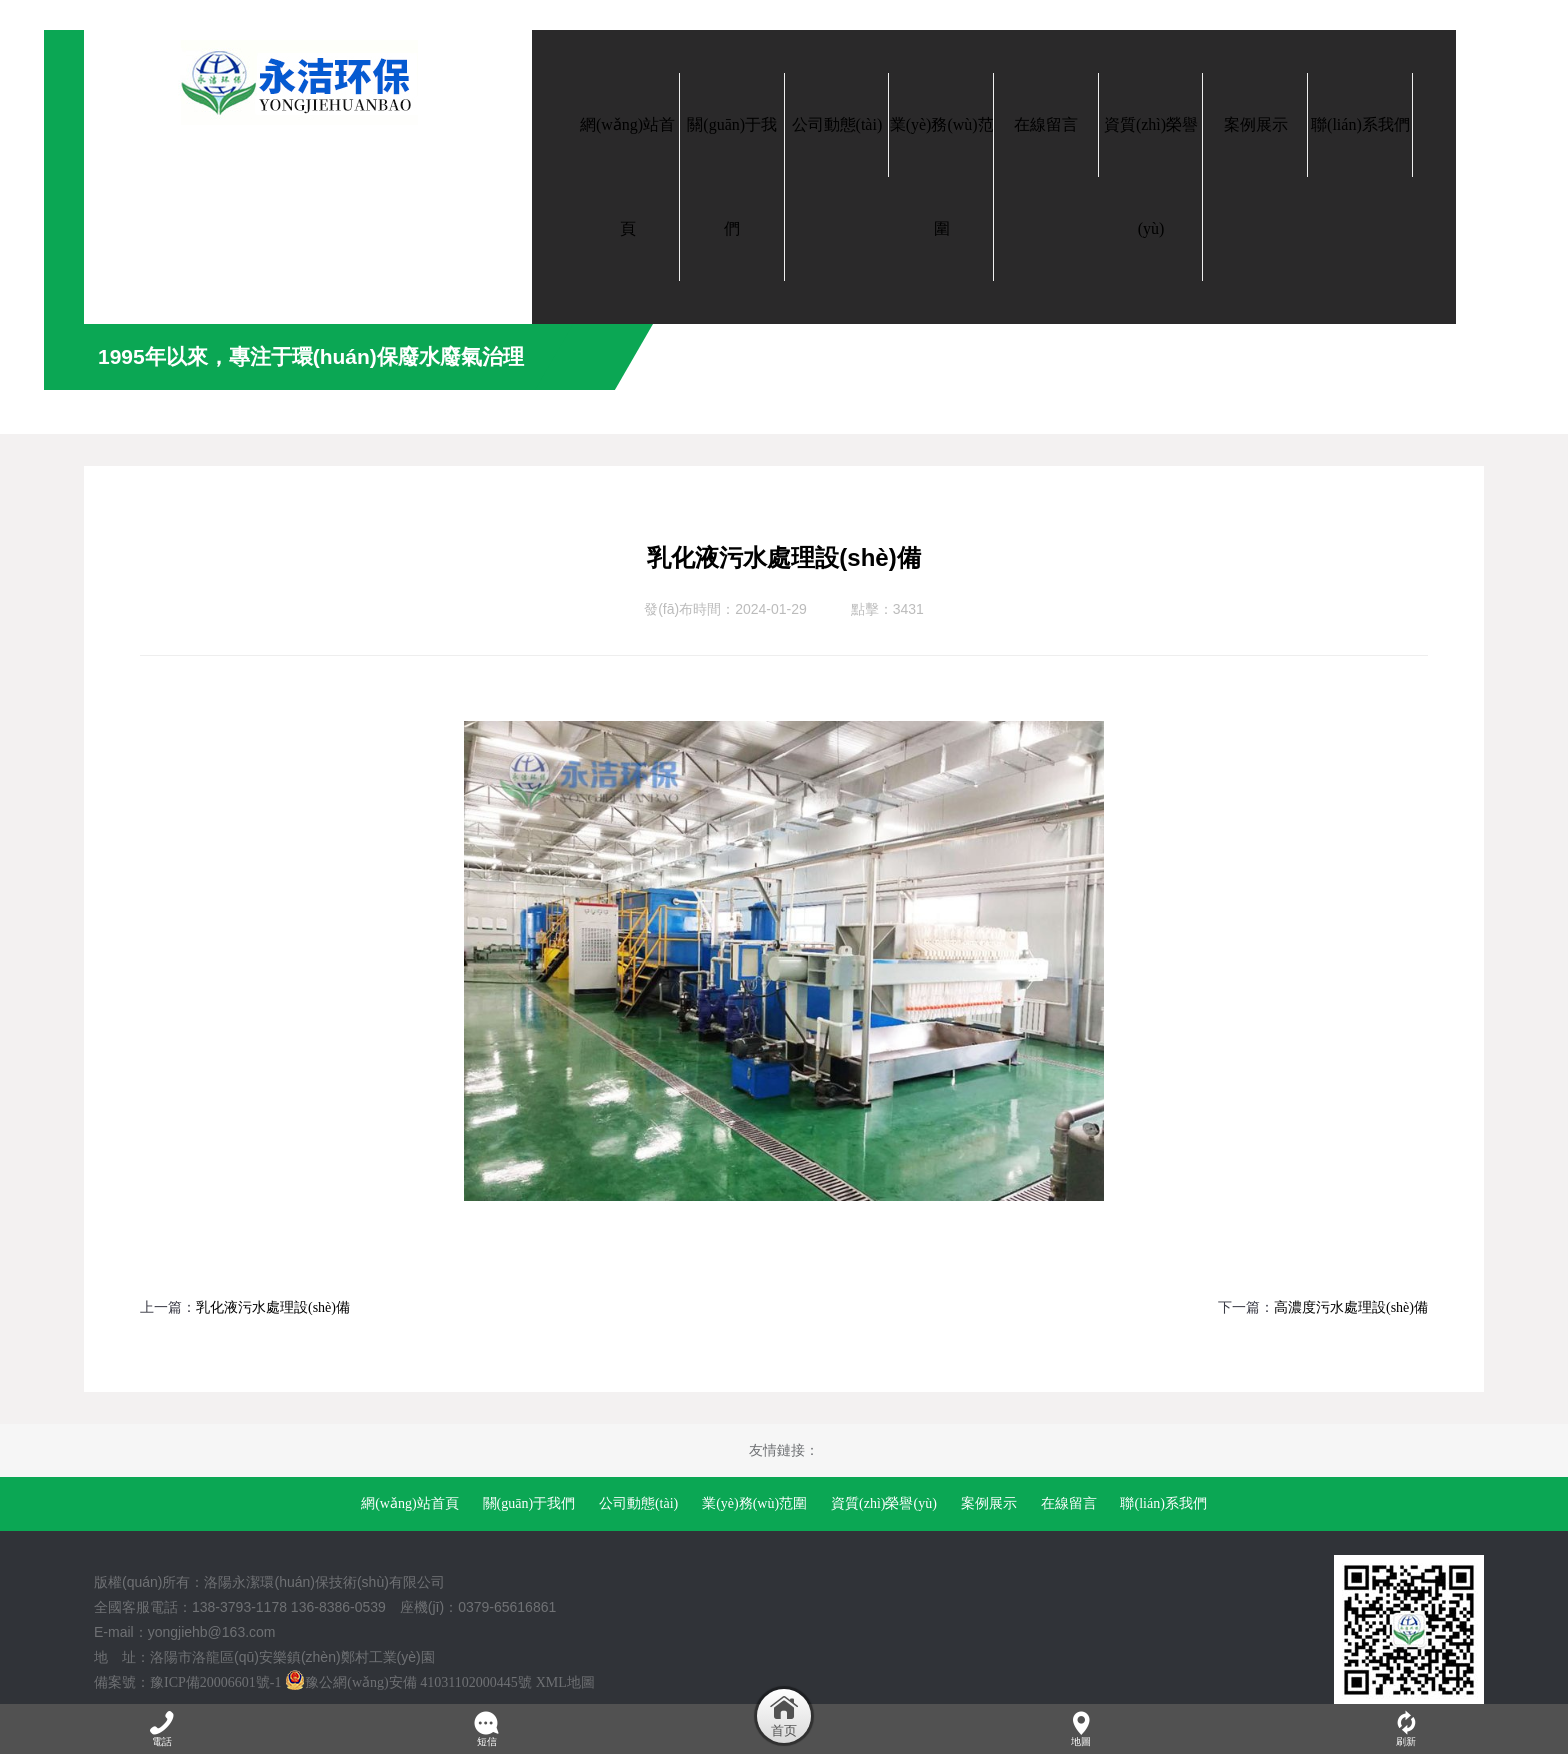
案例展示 (989, 1503)
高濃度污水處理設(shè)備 (1351, 1307)
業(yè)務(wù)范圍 (754, 1503)
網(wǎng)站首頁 (409, 1503)
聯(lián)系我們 (1163, 1503)
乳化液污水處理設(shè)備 (273, 1307)
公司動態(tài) (638, 1503)
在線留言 (1069, 1503)
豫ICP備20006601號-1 (215, 1682)
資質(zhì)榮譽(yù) (884, 1503)
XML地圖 (565, 1682)
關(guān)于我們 (529, 1503)
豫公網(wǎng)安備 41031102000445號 (408, 1682)
